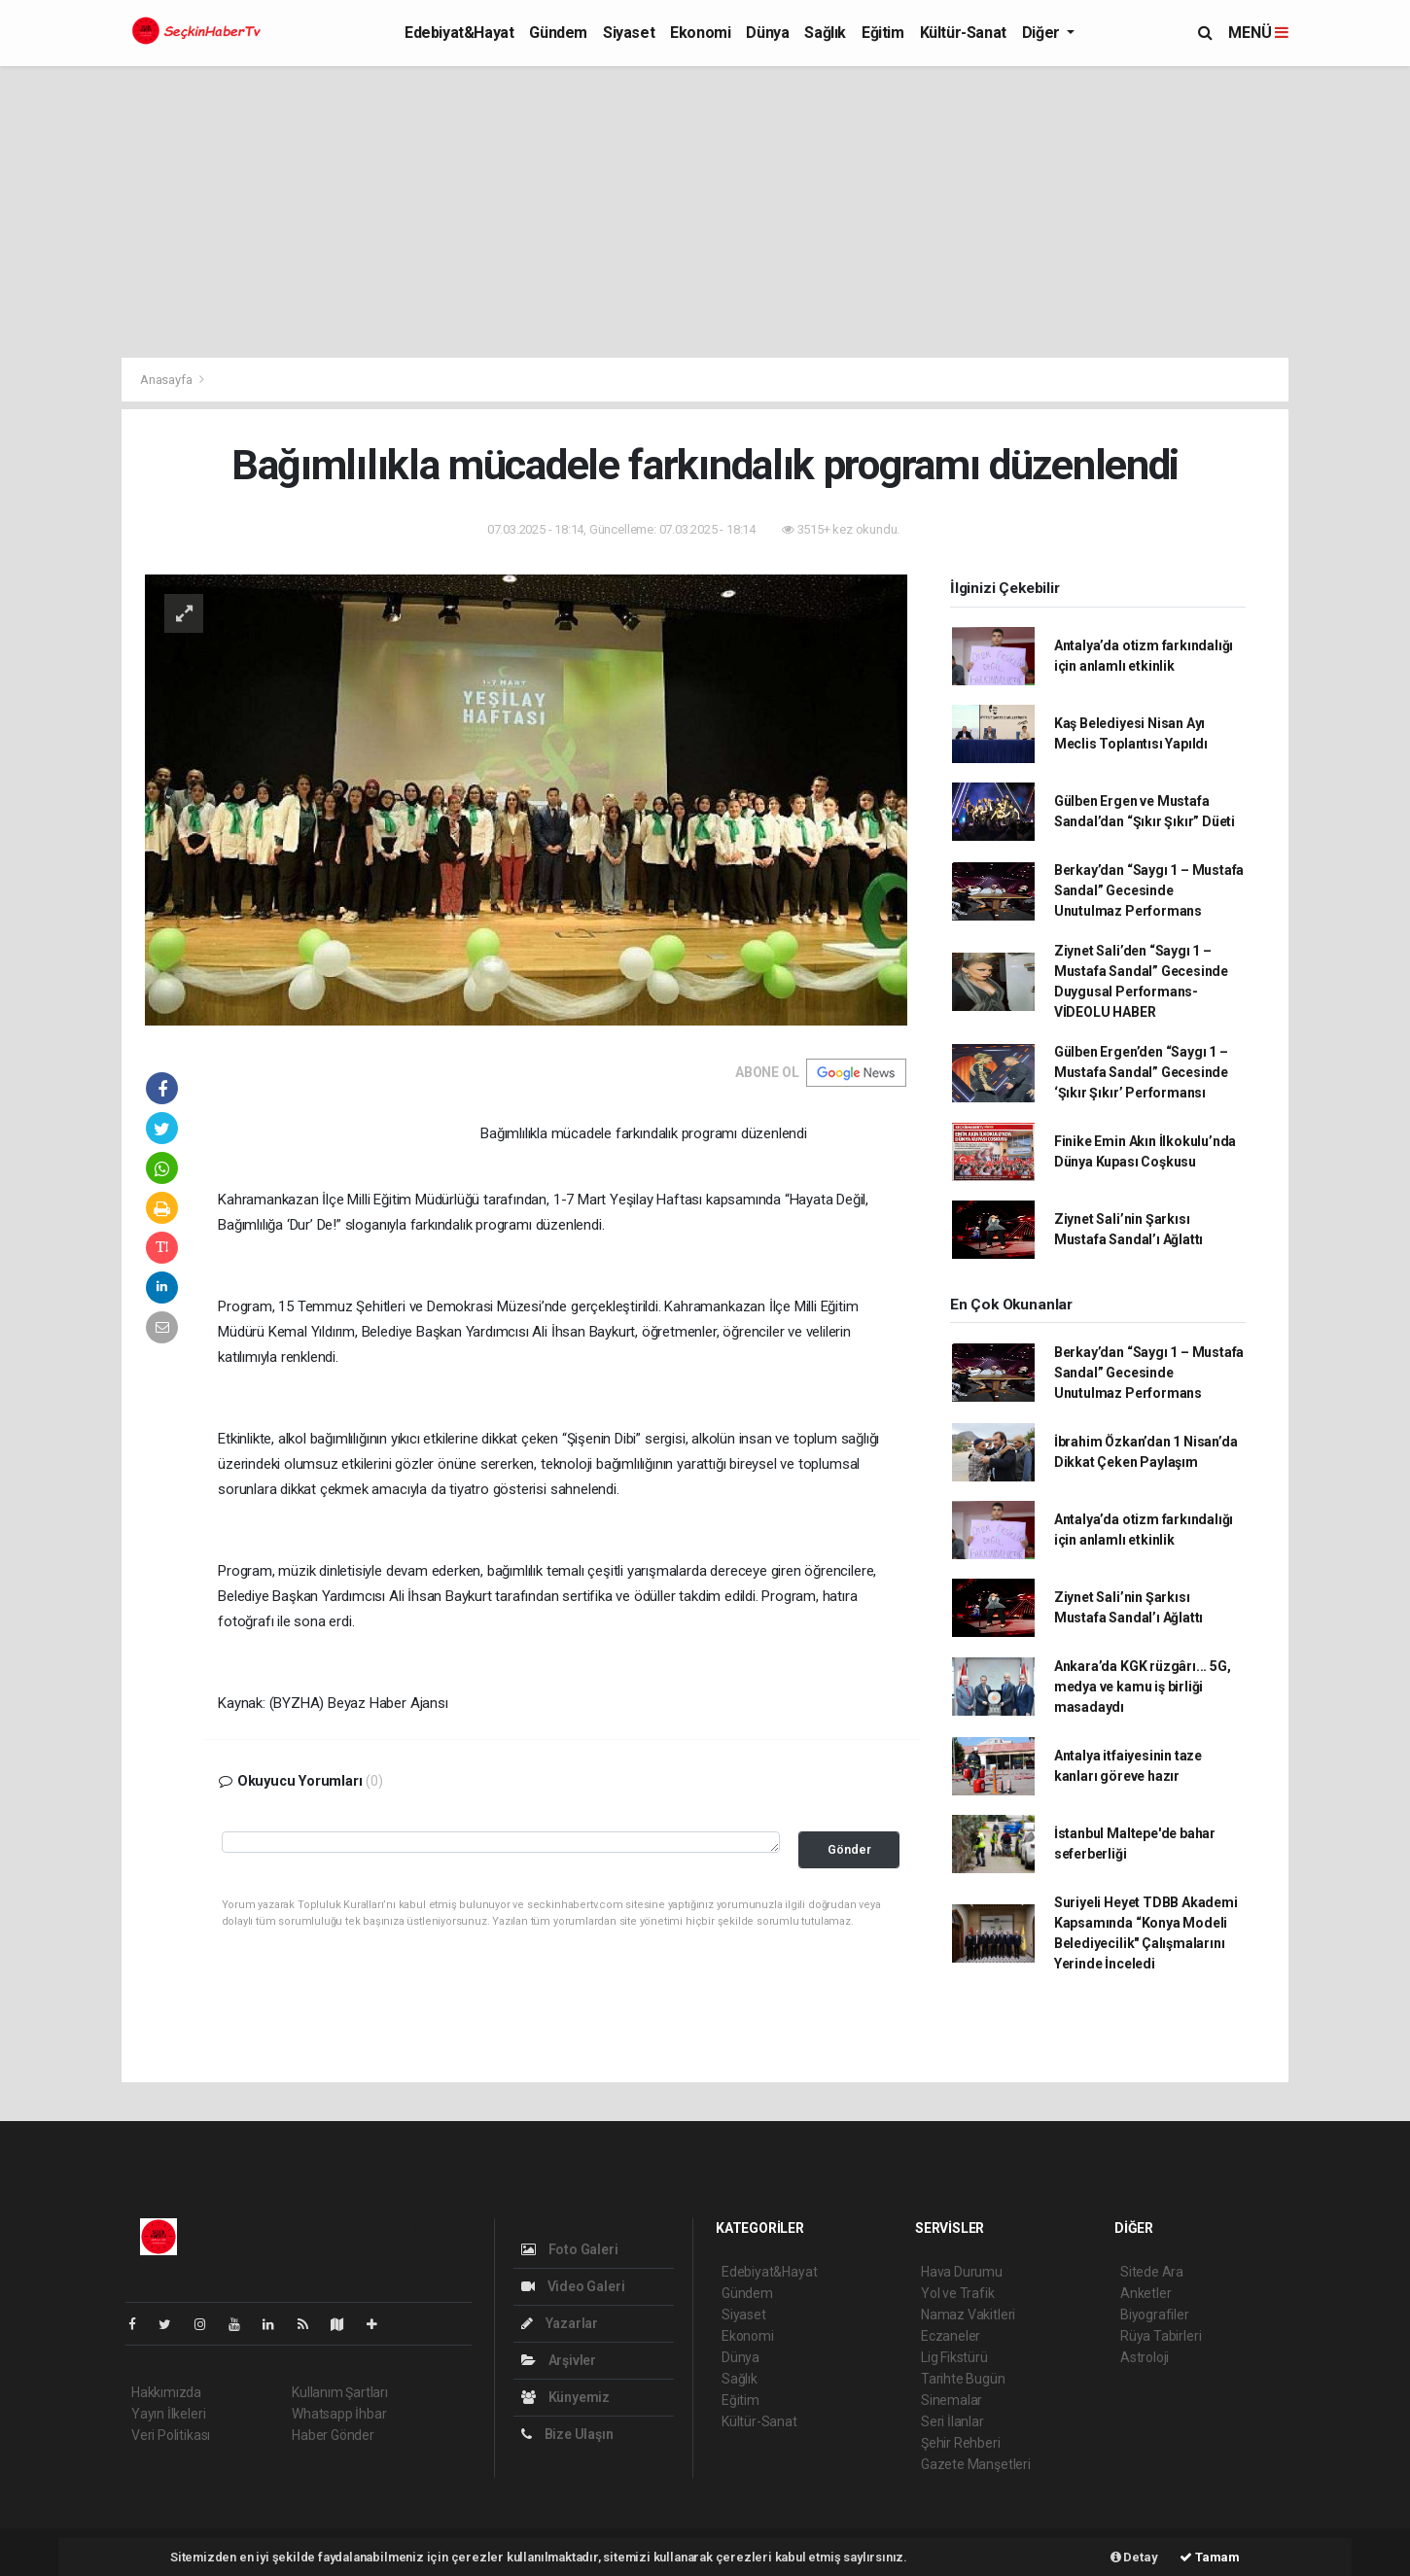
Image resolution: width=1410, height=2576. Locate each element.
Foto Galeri (569, 2249)
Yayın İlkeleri (168, 2413)
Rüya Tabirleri (1160, 2336)
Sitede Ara (1151, 2272)
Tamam (1210, 2557)
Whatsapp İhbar (339, 2413)
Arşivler (558, 2360)
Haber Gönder (333, 2435)
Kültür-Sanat (963, 32)
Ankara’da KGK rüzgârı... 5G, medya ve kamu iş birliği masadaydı (1142, 1686)
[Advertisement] (705, 212)
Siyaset (628, 32)
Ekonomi (700, 32)
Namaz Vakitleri (968, 2314)
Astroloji (1144, 2357)
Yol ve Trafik (958, 2293)
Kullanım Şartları (340, 2392)
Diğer (1043, 32)
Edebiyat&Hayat (459, 32)
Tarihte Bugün (963, 2378)
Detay (1134, 2557)
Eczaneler (950, 2336)
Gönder (849, 1849)
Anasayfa (167, 379)
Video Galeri (572, 2286)
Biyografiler (1154, 2314)
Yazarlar (559, 2323)
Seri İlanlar (952, 2421)
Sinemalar (951, 2400)
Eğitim (883, 32)
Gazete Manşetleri (976, 2464)
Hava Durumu (962, 2272)
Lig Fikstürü (954, 2357)
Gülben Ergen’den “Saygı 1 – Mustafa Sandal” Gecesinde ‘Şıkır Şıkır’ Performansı (1141, 1072)
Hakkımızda (166, 2392)
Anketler (1145, 2293)
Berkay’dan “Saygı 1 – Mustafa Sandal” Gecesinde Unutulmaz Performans (1149, 890)
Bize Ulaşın (567, 2434)
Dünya (767, 32)
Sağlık (825, 32)
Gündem (558, 32)
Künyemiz (565, 2397)
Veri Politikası (170, 2435)
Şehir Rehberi (961, 2443)
